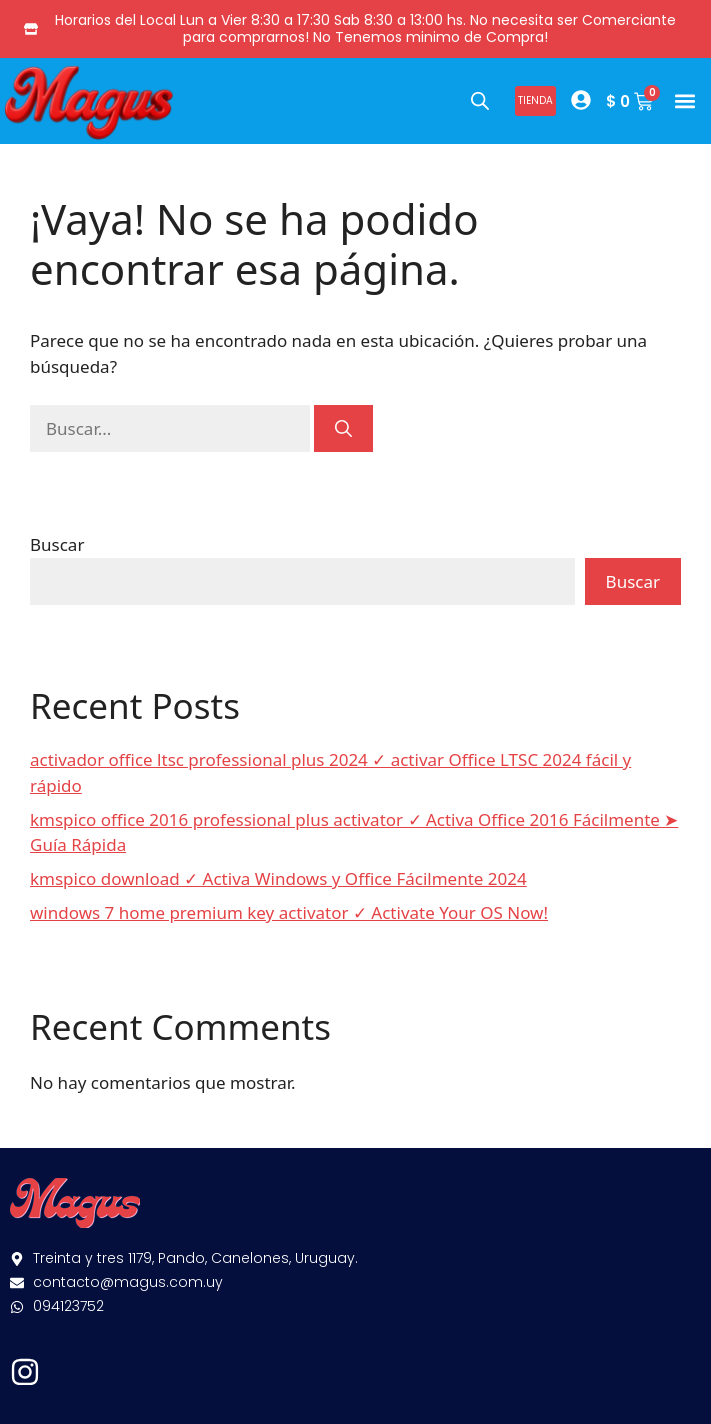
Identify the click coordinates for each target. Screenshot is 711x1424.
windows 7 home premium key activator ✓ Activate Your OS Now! (289, 912)
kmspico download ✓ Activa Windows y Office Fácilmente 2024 (278, 878)
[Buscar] (343, 429)
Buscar (57, 544)
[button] (684, 100)
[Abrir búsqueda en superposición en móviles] (480, 100)
